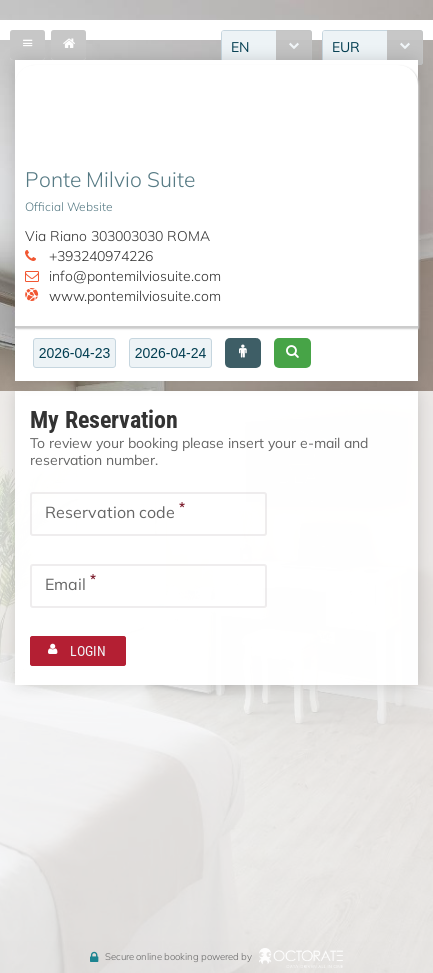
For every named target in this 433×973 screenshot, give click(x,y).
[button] (243, 353)
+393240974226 (101, 256)
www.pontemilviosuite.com (135, 296)
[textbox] (74, 353)
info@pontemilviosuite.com (135, 276)
